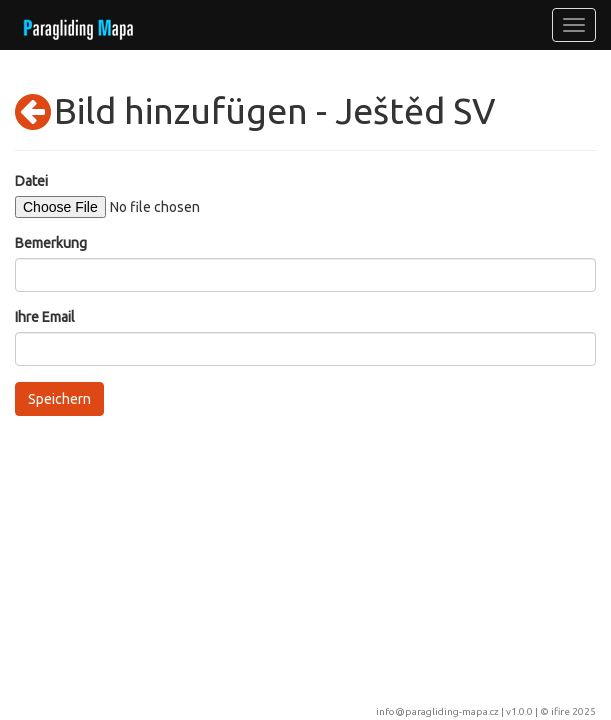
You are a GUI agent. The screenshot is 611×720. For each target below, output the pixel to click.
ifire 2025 (573, 711)
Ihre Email (45, 317)
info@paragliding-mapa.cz (437, 711)
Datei (31, 181)
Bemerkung (51, 243)
